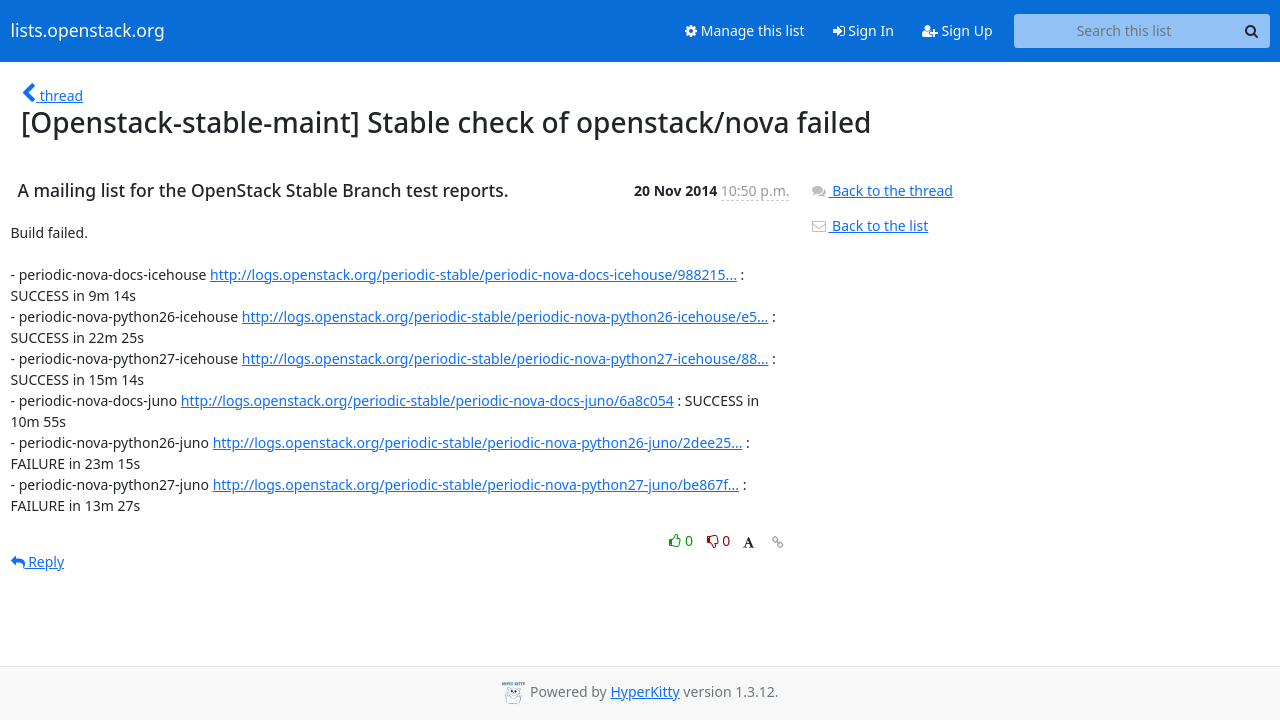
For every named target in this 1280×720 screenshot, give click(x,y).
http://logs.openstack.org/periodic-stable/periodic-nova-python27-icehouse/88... (505, 358)
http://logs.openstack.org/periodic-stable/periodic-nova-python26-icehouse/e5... (505, 316)
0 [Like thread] (682, 540)
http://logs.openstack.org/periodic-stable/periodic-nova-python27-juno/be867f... (476, 484)
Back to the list (869, 225)
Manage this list (745, 30)
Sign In (863, 30)
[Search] (1252, 31)
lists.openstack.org (88, 31)
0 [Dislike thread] (719, 540)
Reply (38, 561)
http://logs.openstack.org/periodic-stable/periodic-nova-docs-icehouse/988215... (473, 274)
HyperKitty (644, 691)
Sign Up (957, 30)
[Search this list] (1124, 31)
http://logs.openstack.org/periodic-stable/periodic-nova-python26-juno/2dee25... (478, 442)
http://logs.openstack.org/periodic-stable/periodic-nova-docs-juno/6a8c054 (427, 400)
